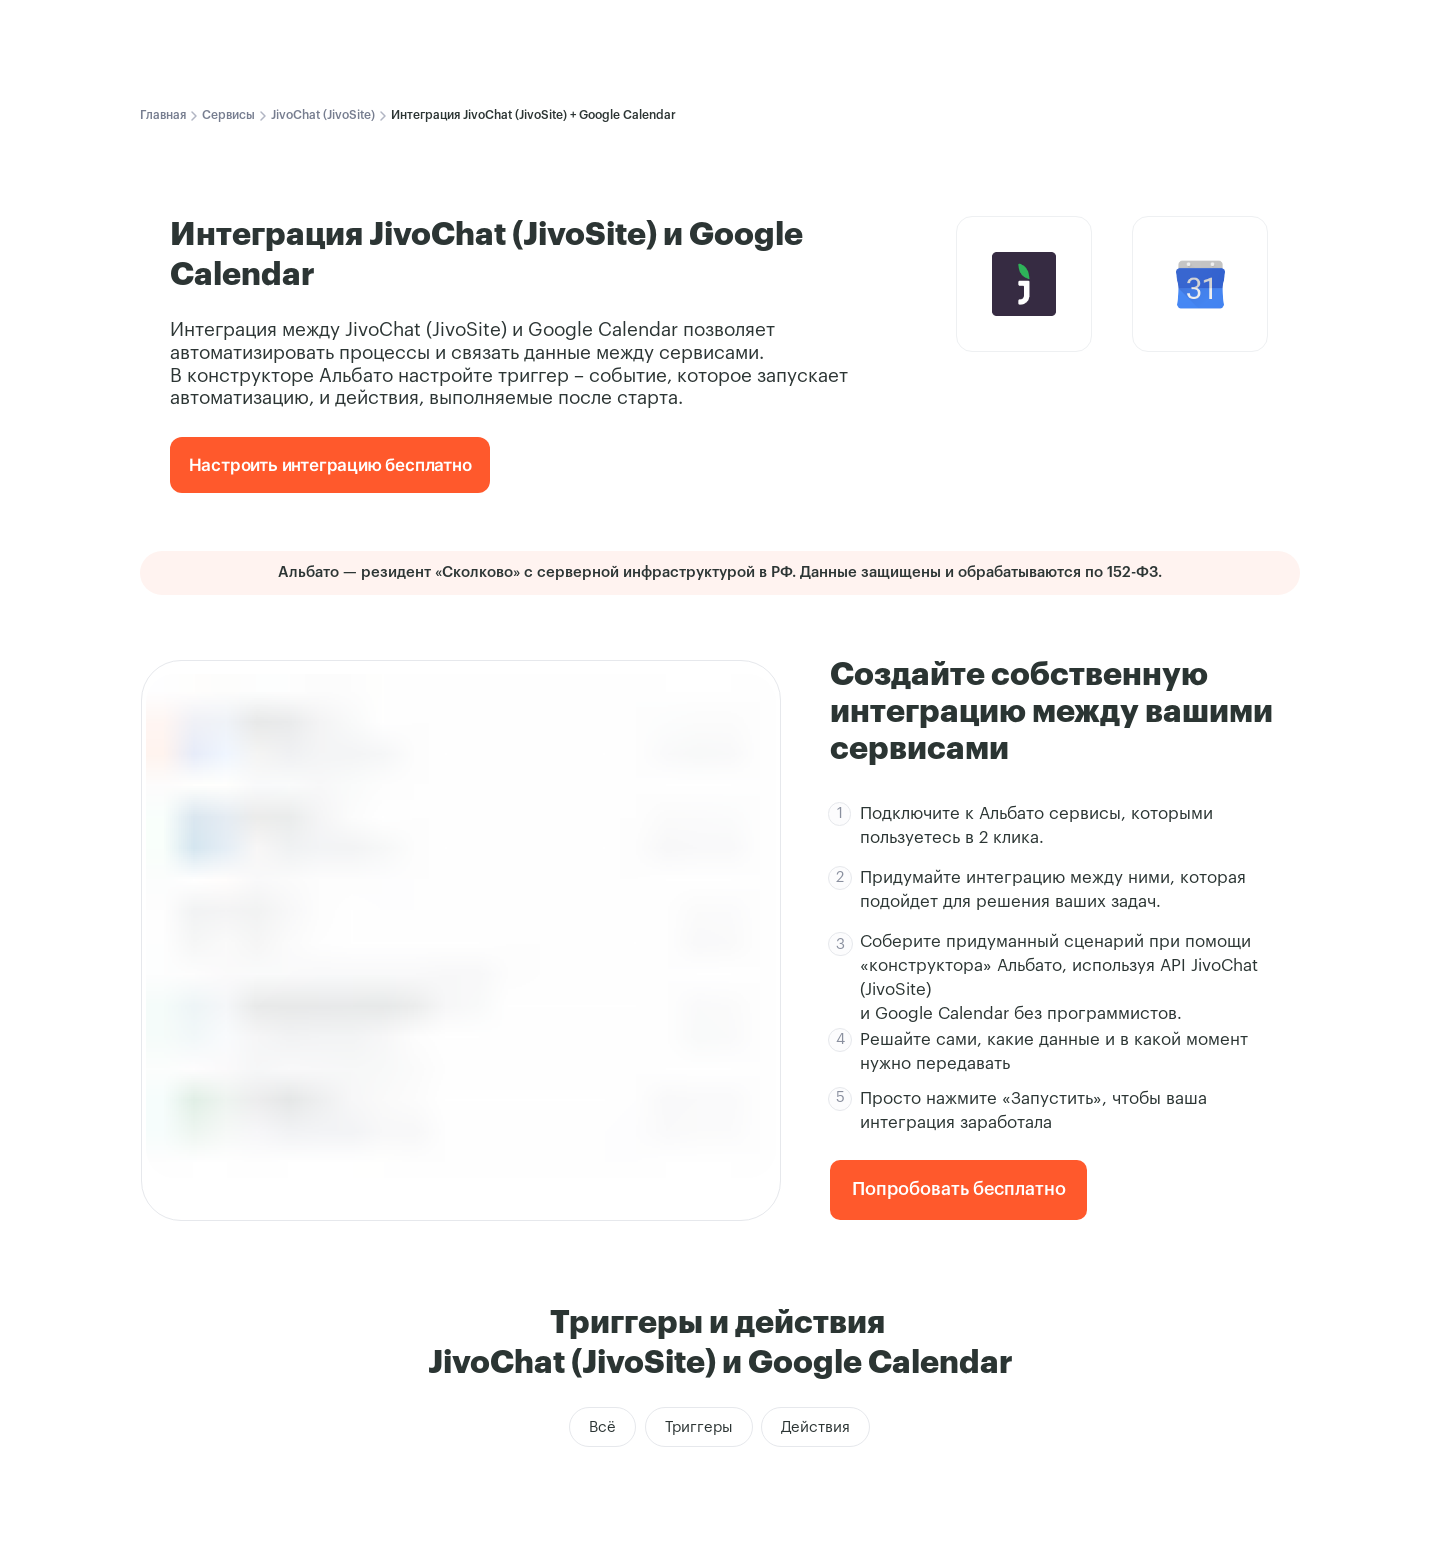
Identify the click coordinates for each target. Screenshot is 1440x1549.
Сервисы (228, 115)
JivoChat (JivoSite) (323, 115)
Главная (163, 115)
